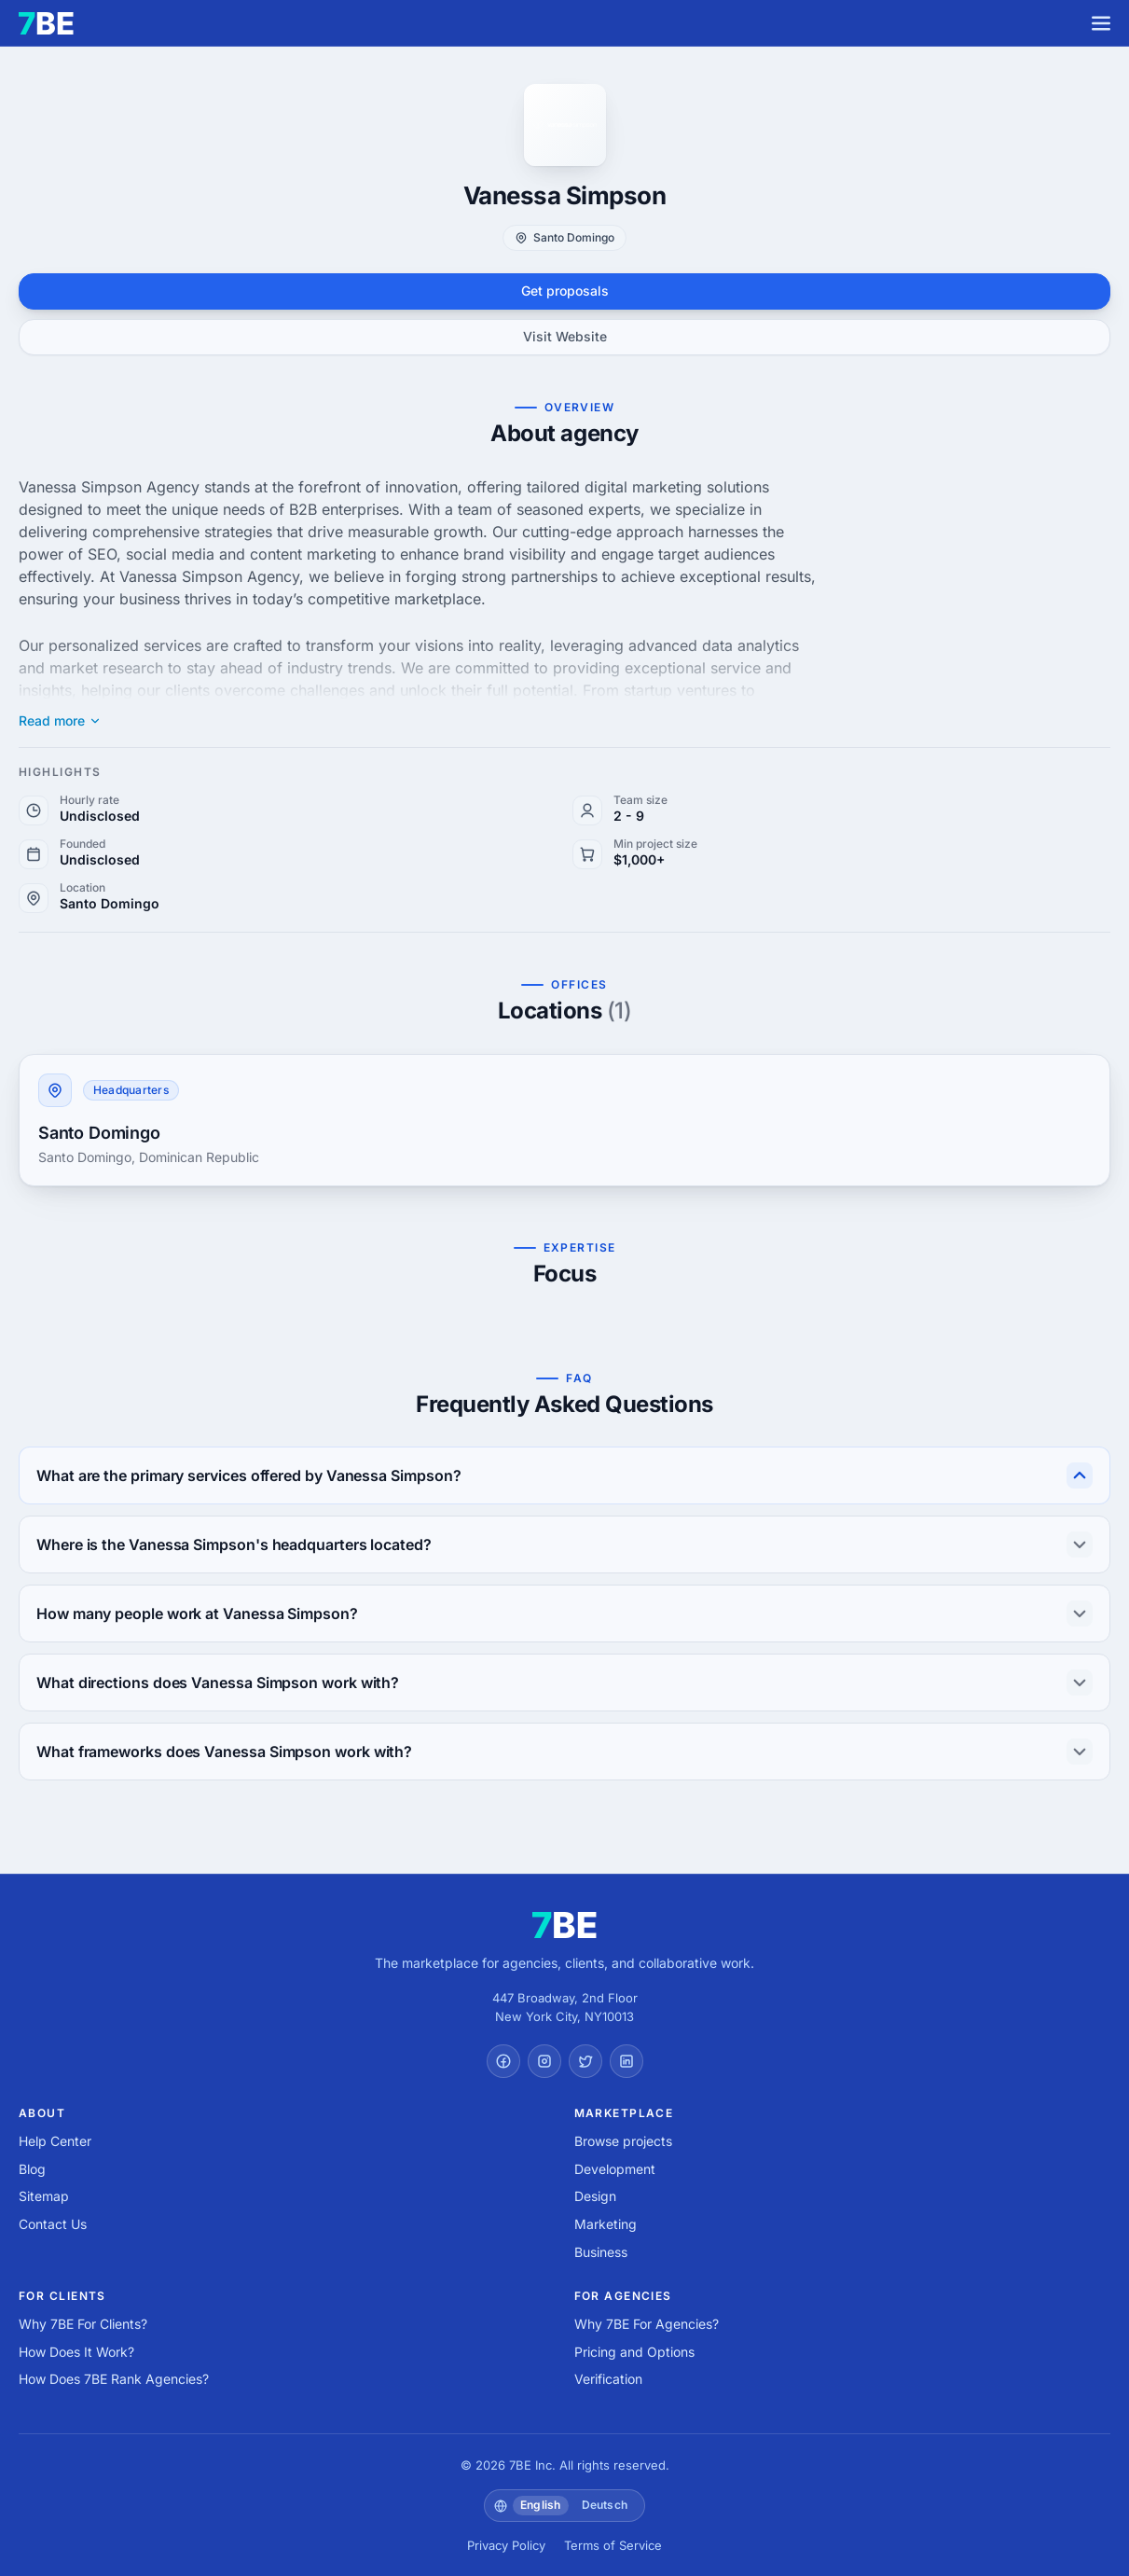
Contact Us (53, 2224)
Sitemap (44, 2196)
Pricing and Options (634, 2352)
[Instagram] (544, 2061)
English (540, 2505)
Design (595, 2196)
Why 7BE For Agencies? (646, 2324)
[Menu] (1101, 23)
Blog (32, 2169)
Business (600, 2252)
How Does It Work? (76, 2352)
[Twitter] (585, 2061)
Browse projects (623, 2141)
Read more (60, 720)
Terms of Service (613, 2545)
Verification (608, 2379)
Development (614, 2169)
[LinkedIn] (626, 2061)
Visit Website (565, 336)
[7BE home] (564, 1925)
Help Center (55, 2141)
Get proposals (565, 290)
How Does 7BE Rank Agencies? (114, 2379)
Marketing (605, 2224)
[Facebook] (503, 2061)
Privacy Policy (506, 2545)
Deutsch (605, 2505)
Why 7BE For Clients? (83, 2324)
